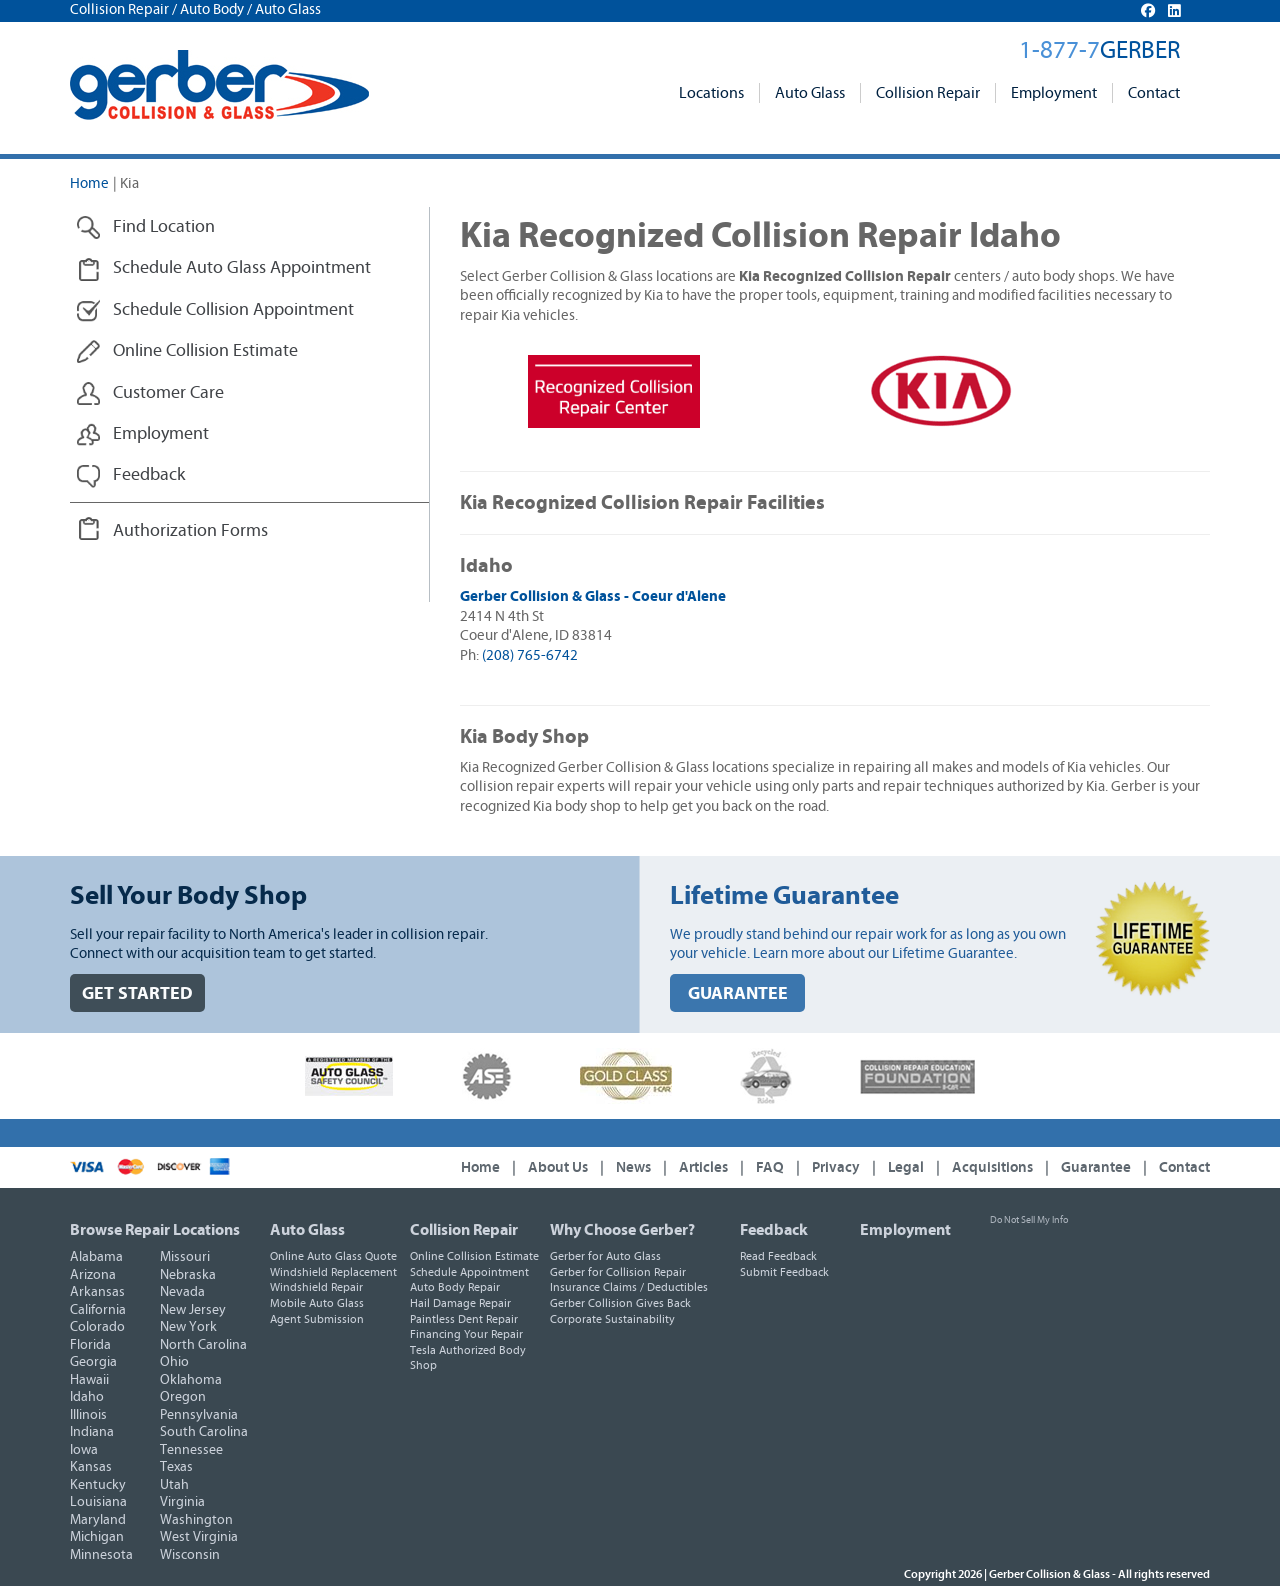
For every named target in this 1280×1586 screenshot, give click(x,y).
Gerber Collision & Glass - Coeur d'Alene (593, 596)
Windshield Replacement (333, 1272)
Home (89, 183)
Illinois (88, 1415)
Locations (711, 93)
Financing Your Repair (466, 1334)
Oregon (183, 1397)
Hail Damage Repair (460, 1303)
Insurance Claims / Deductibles (629, 1287)
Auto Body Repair (455, 1287)
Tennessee (191, 1450)
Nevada (182, 1292)
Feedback (774, 1230)
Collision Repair (928, 93)
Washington (196, 1520)
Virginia (182, 1502)
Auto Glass (810, 93)
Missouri (185, 1257)
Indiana (92, 1432)
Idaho (87, 1397)
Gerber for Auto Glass (605, 1256)
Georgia (93, 1362)
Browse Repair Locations (155, 1230)
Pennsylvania (199, 1415)
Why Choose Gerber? (622, 1230)
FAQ (770, 1167)
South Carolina (204, 1432)
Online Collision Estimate (474, 1256)
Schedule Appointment (469, 1272)
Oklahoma (191, 1380)
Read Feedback (778, 1256)
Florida (90, 1345)
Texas (176, 1467)
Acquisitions (992, 1167)
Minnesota (101, 1555)
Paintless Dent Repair (464, 1319)
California (98, 1310)
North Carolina (203, 1345)
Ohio (174, 1362)
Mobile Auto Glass (317, 1303)
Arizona (93, 1275)
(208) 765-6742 (530, 655)
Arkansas (97, 1292)
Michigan (97, 1537)
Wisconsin (190, 1555)
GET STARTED (137, 993)
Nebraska (188, 1275)
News (633, 1167)
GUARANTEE (738, 993)
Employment (1054, 93)
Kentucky (98, 1485)
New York (188, 1327)
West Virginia (199, 1537)
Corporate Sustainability (612, 1319)
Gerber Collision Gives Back (620, 1303)
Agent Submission (317, 1319)
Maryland (98, 1520)
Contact (1154, 93)
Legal (906, 1167)
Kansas (91, 1467)
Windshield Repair (316, 1287)
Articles (703, 1167)
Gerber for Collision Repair (618, 1272)
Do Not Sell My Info (1029, 1220)
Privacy (836, 1167)
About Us (558, 1167)
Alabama (96, 1257)
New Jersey (193, 1310)
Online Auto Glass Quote (333, 1256)
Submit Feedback (784, 1272)
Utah (174, 1485)
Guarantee (1096, 1167)
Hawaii (89, 1380)
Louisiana (98, 1502)
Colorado (97, 1327)
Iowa (84, 1450)
